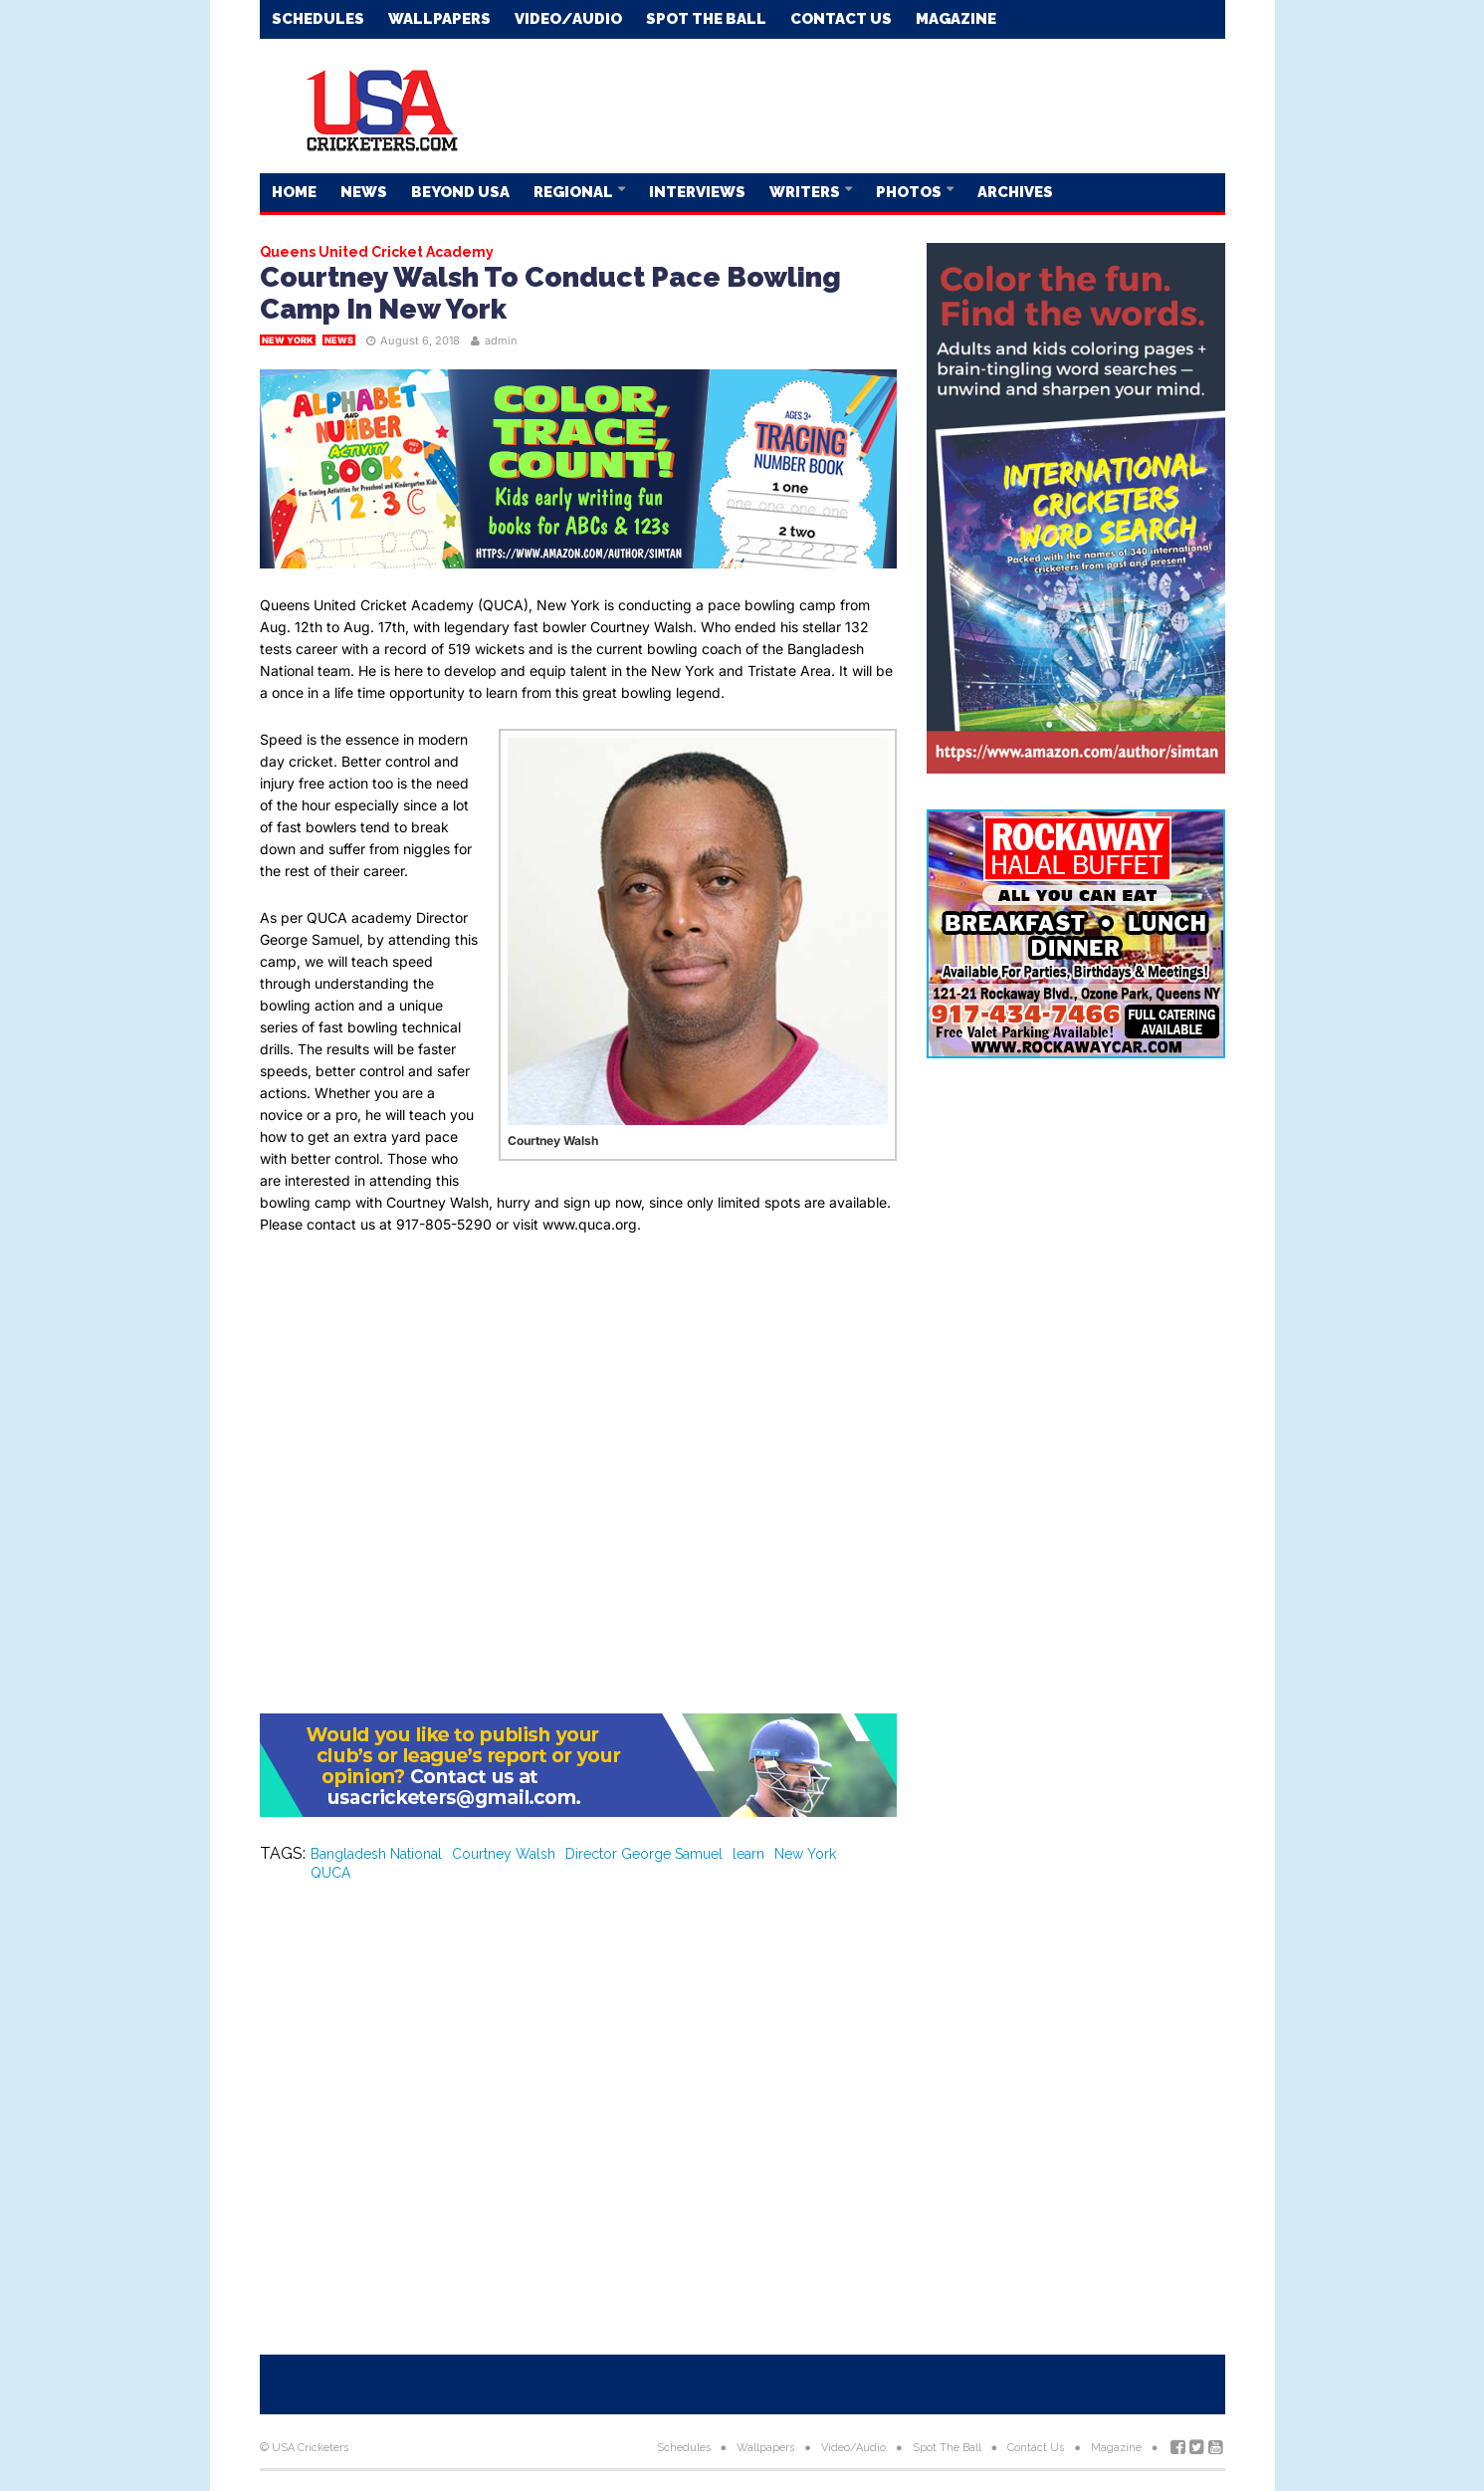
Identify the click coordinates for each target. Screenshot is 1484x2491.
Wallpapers (439, 19)
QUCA (330, 1873)
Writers (806, 192)
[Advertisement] (863, 104)
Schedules (318, 19)
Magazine (956, 19)
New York (288, 340)
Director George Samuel (644, 1854)
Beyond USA (460, 192)
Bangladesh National (376, 1854)
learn (748, 1854)
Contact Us (841, 19)
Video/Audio (568, 19)
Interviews (697, 192)
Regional (574, 192)
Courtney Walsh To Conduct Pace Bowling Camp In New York (550, 293)
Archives (1015, 192)
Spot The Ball (706, 19)
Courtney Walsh (503, 1854)
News (363, 192)
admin (501, 340)
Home (294, 192)
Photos (910, 192)
